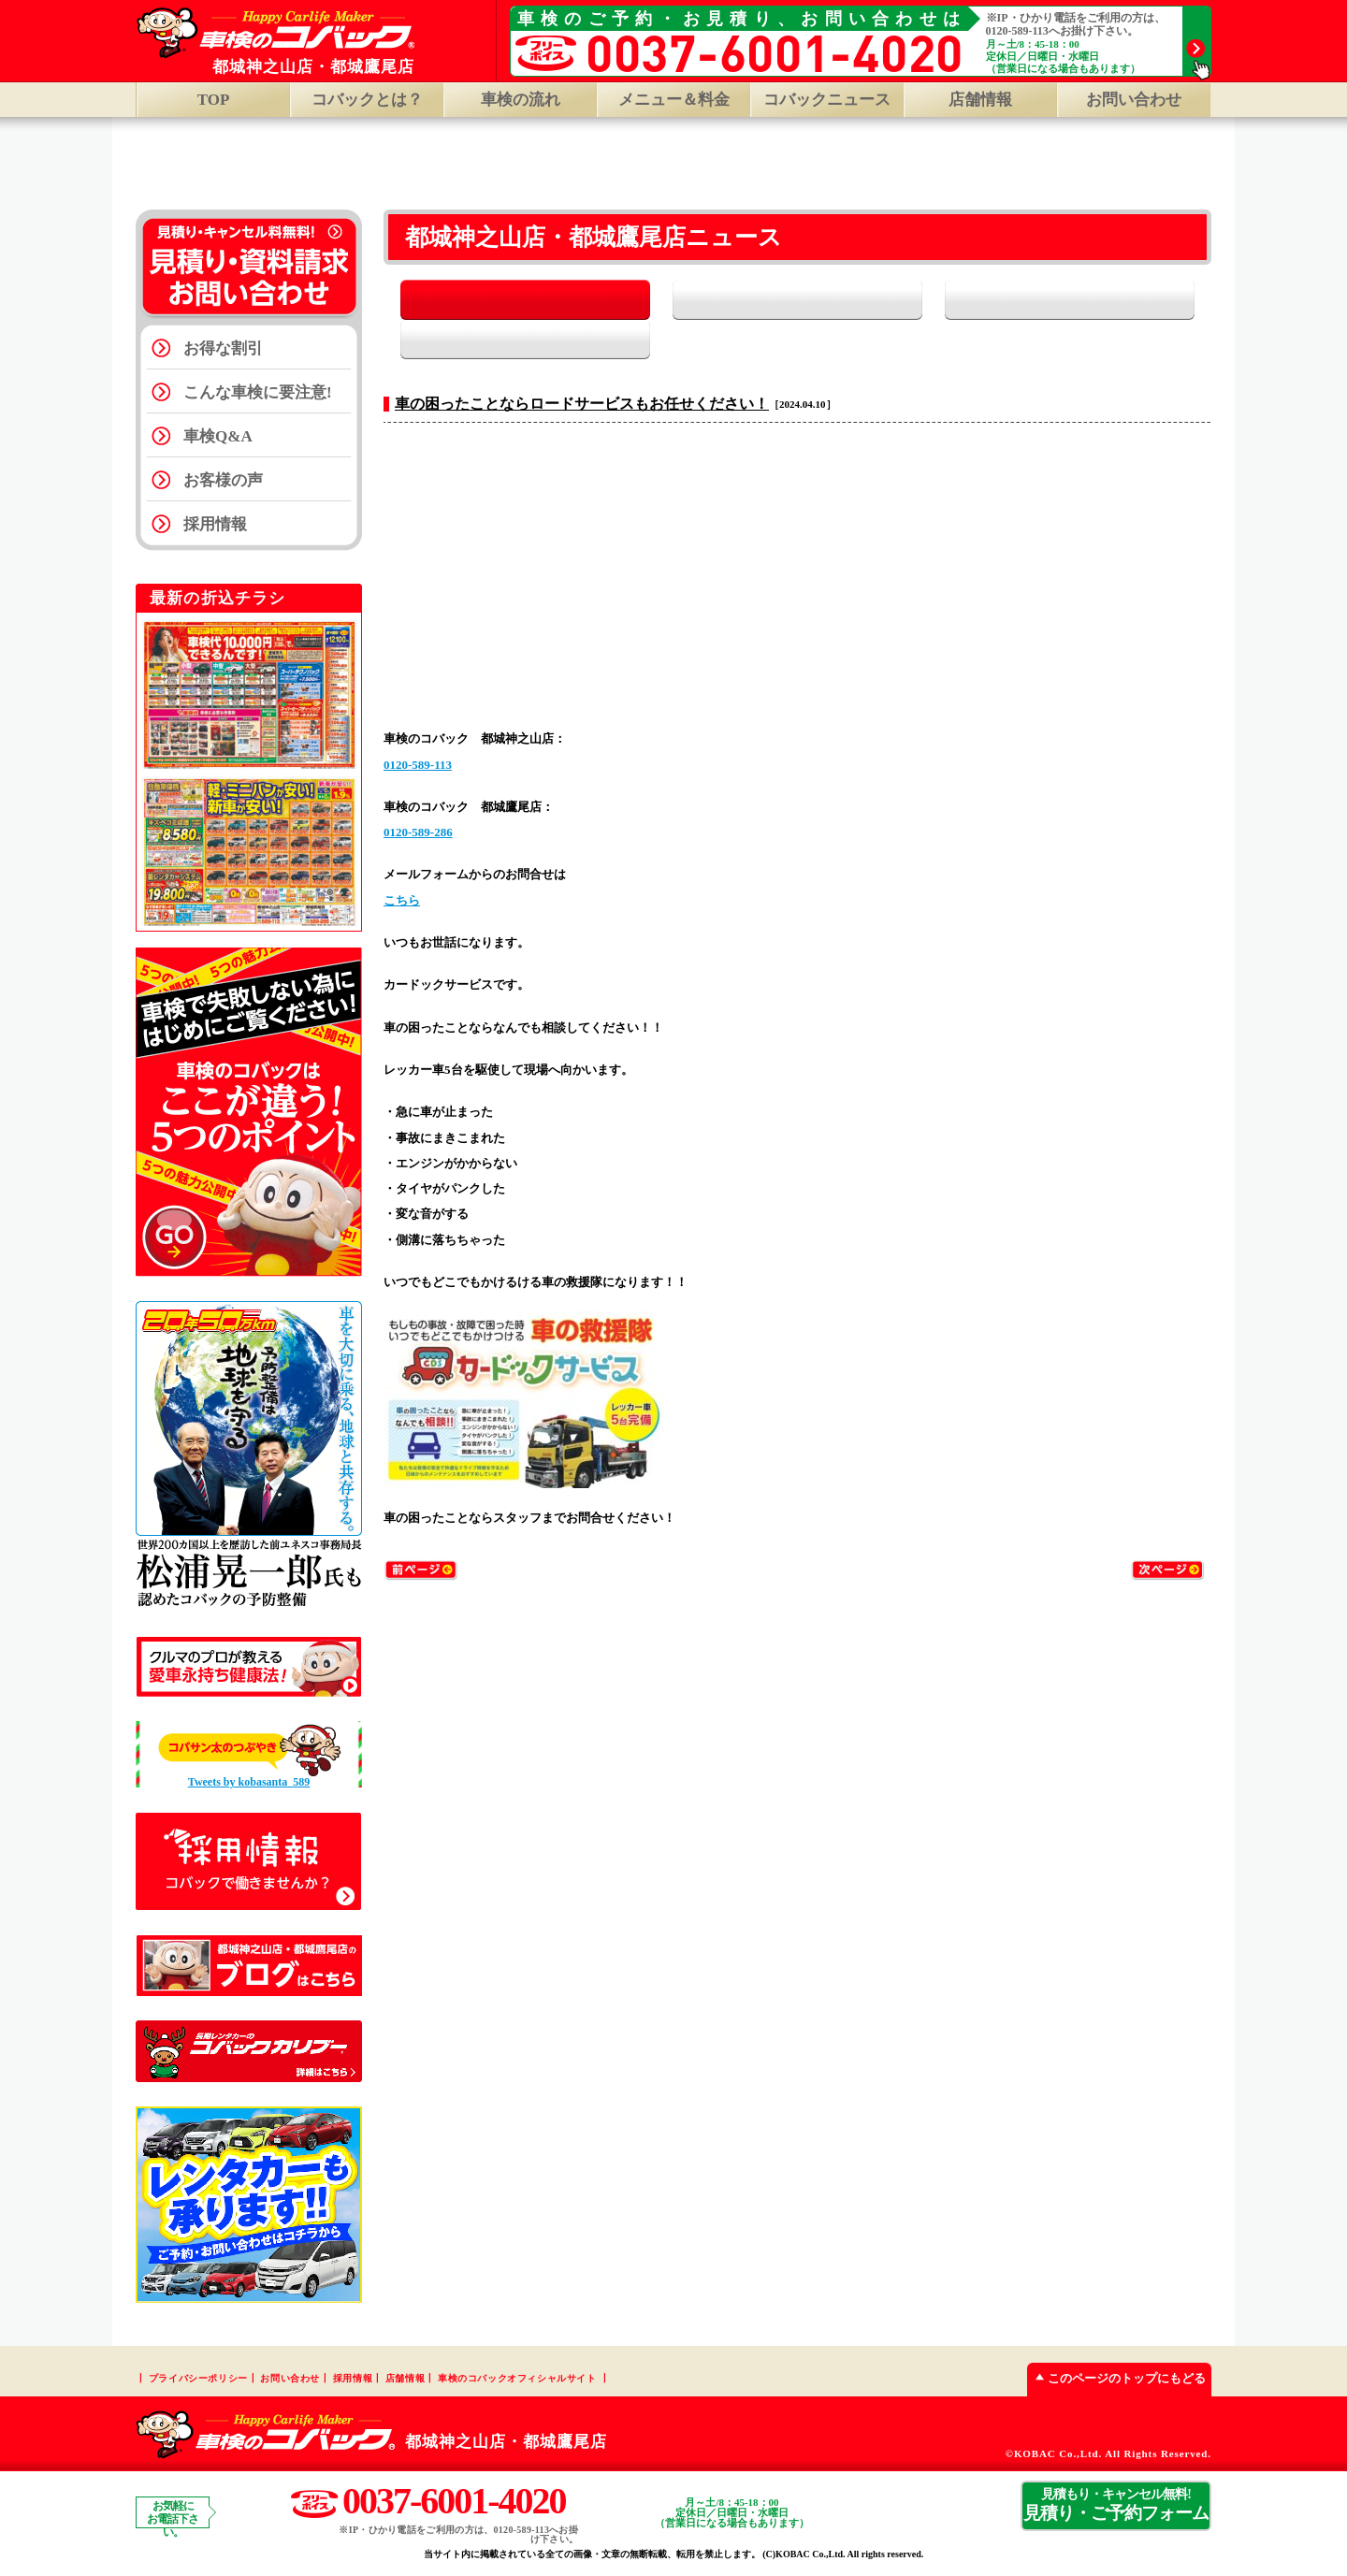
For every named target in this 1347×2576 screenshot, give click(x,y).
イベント (898, 302)
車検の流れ (520, 100)
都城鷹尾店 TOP (764, 166)
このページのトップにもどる (1116, 2380)
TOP (213, 100)
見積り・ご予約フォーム (1116, 2507)
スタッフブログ (1101, 302)
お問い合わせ (1133, 100)
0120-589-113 (418, 728)
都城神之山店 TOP (590, 166)
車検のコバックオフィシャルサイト (517, 2380)
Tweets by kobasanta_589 (249, 1783)
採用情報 (215, 526)
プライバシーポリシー (198, 2380)
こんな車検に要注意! (257, 394)
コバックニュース (827, 100)
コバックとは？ (367, 100)
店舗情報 (405, 2380)
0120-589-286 (418, 796)
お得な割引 (223, 350)
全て (493, 302)
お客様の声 (223, 482)
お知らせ (696, 302)
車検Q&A (218, 438)
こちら (402, 864)
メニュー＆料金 (674, 100)
